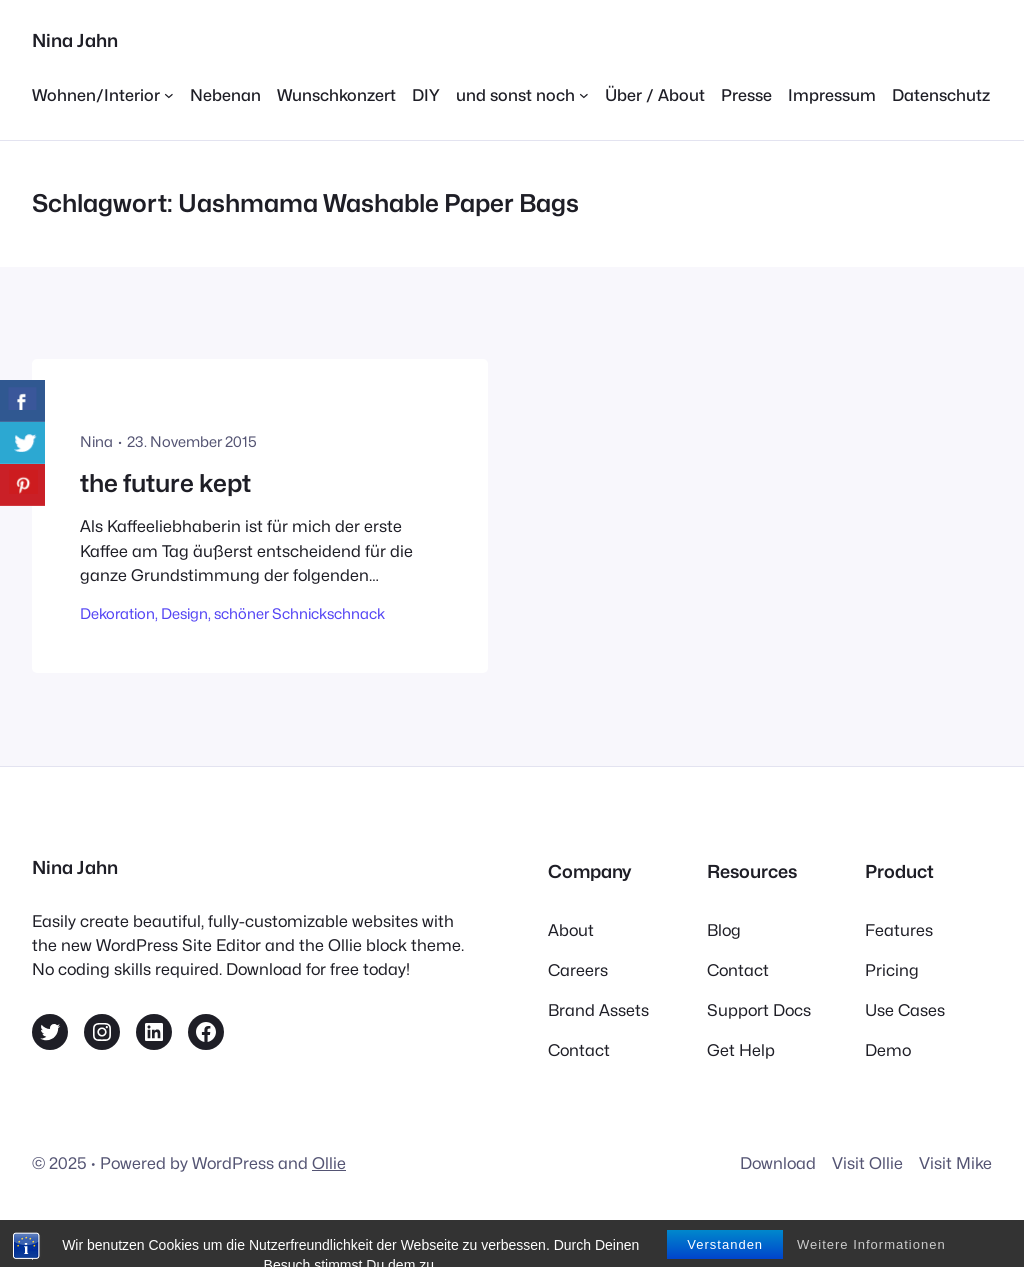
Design (184, 613)
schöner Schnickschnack (299, 613)
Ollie (329, 1163)
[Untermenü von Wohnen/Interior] (103, 95)
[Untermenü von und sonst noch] (522, 95)
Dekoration (117, 613)
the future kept (165, 483)
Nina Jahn (75, 40)
